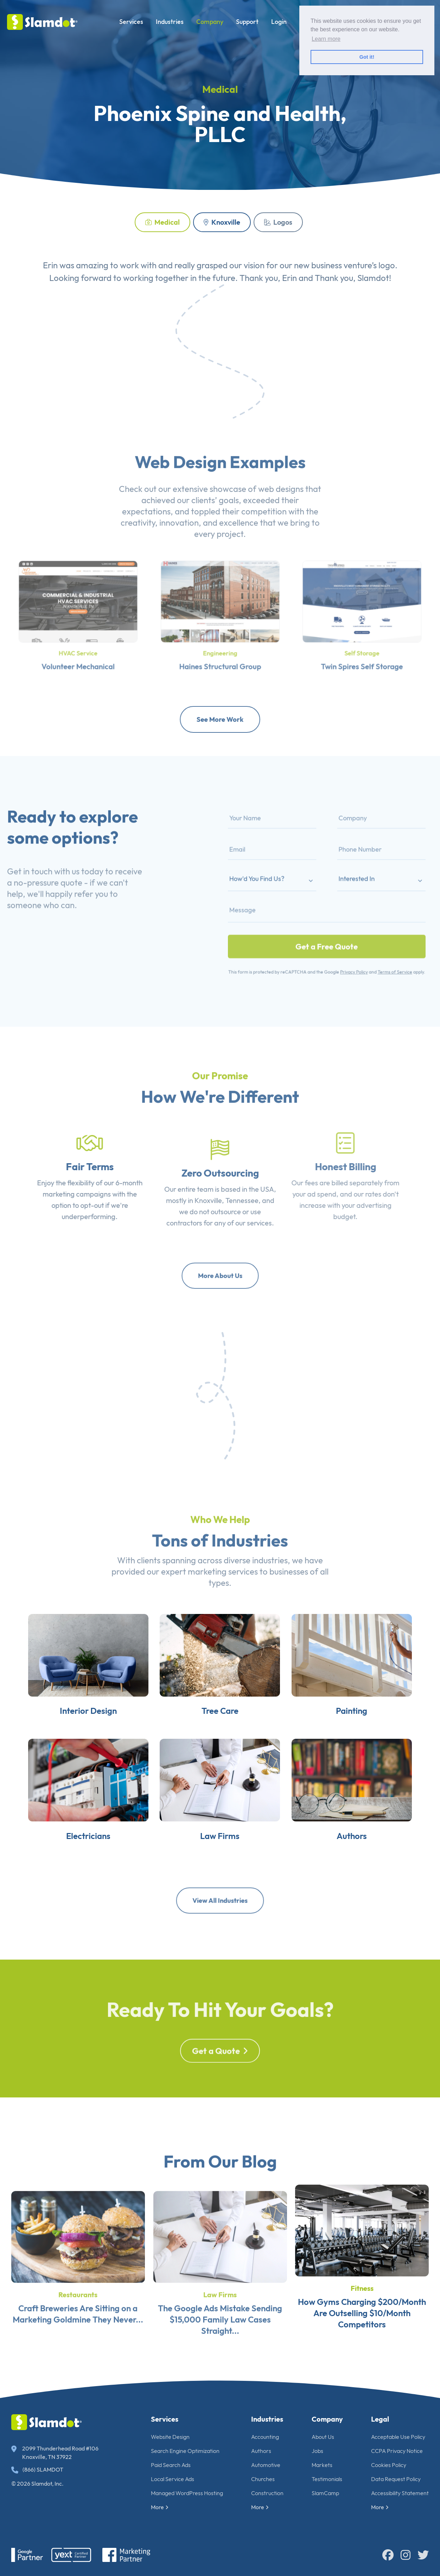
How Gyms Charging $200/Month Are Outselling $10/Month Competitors (362, 2341)
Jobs (317, 2450)
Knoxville (222, 222)
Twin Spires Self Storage (362, 652)
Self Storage (362, 643)
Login (279, 22)
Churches (263, 2478)
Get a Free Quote (326, 931)
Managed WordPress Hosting (187, 2493)
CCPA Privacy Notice (397, 2450)
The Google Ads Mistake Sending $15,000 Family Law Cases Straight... (220, 2341)
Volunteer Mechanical (78, 652)
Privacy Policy (346, 950)
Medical (162, 222)
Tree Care (220, 1722)
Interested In (348, 882)
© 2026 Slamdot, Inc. (37, 2483)
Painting (361, 1722)
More (159, 2507)
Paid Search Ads (171, 2464)
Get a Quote (220, 2073)
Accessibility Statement (400, 2493)
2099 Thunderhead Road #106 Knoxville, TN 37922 (54, 2452)
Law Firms (220, 1855)
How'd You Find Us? (276, 882)
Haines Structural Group (220, 652)
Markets (322, 2464)
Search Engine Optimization (185, 2450)
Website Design (170, 2436)
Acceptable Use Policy (398, 2436)
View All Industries (220, 1900)
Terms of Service (375, 950)
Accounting (265, 2436)
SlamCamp (325, 2493)
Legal (380, 2419)
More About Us (220, 1276)
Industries (170, 22)
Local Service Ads (172, 2478)
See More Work (220, 719)
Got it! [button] (366, 57)
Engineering (219, 643)
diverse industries (256, 1581)
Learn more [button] (326, 39)
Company (209, 22)
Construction (267, 2493)
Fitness (362, 2316)
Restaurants (77, 2316)
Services (131, 22)
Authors (361, 1855)
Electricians (79, 1855)
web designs (281, 510)
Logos (278, 222)
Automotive (265, 2464)
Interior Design (79, 1722)
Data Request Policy (396, 2478)
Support (247, 22)
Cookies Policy (388, 2464)
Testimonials (327, 2478)
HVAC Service (78, 643)
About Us (323, 2436)
